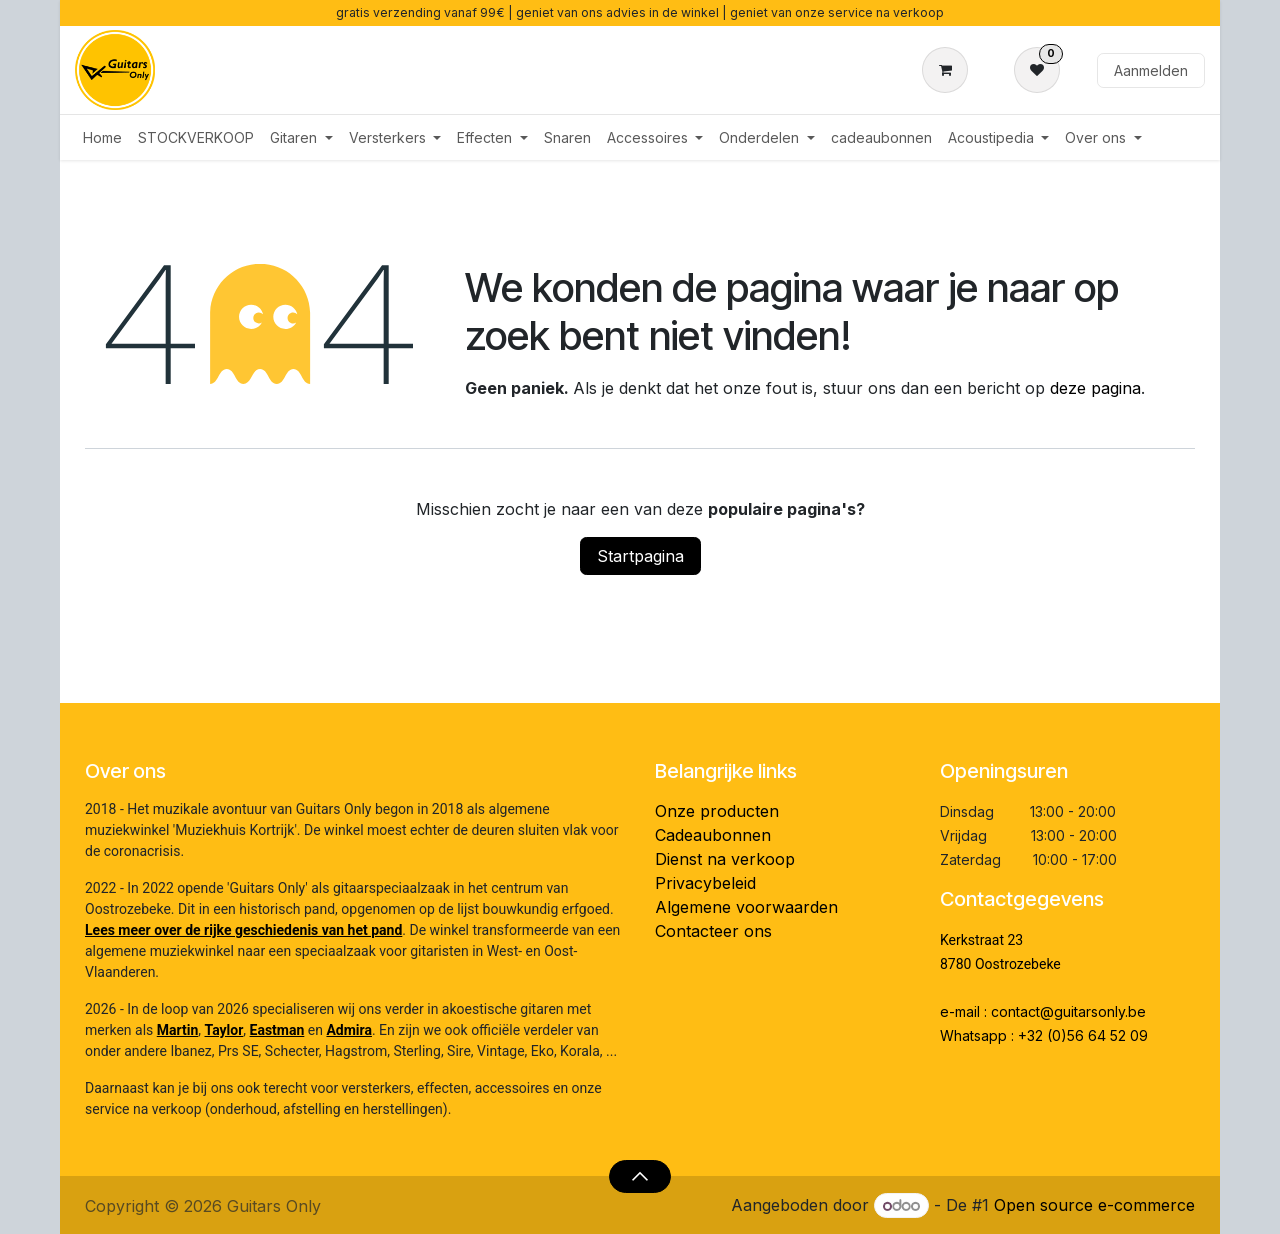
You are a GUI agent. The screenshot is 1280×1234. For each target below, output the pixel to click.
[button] (639, 1176)
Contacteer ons (713, 931)
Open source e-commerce (1094, 1205)
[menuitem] (102, 137)
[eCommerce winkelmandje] (949, 70)
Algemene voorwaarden (746, 907)
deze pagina (1095, 388)
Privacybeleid (705, 883)
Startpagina (640, 556)
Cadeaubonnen (713, 835)
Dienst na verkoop (725, 859)
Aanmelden (1151, 70)
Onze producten (717, 811)
